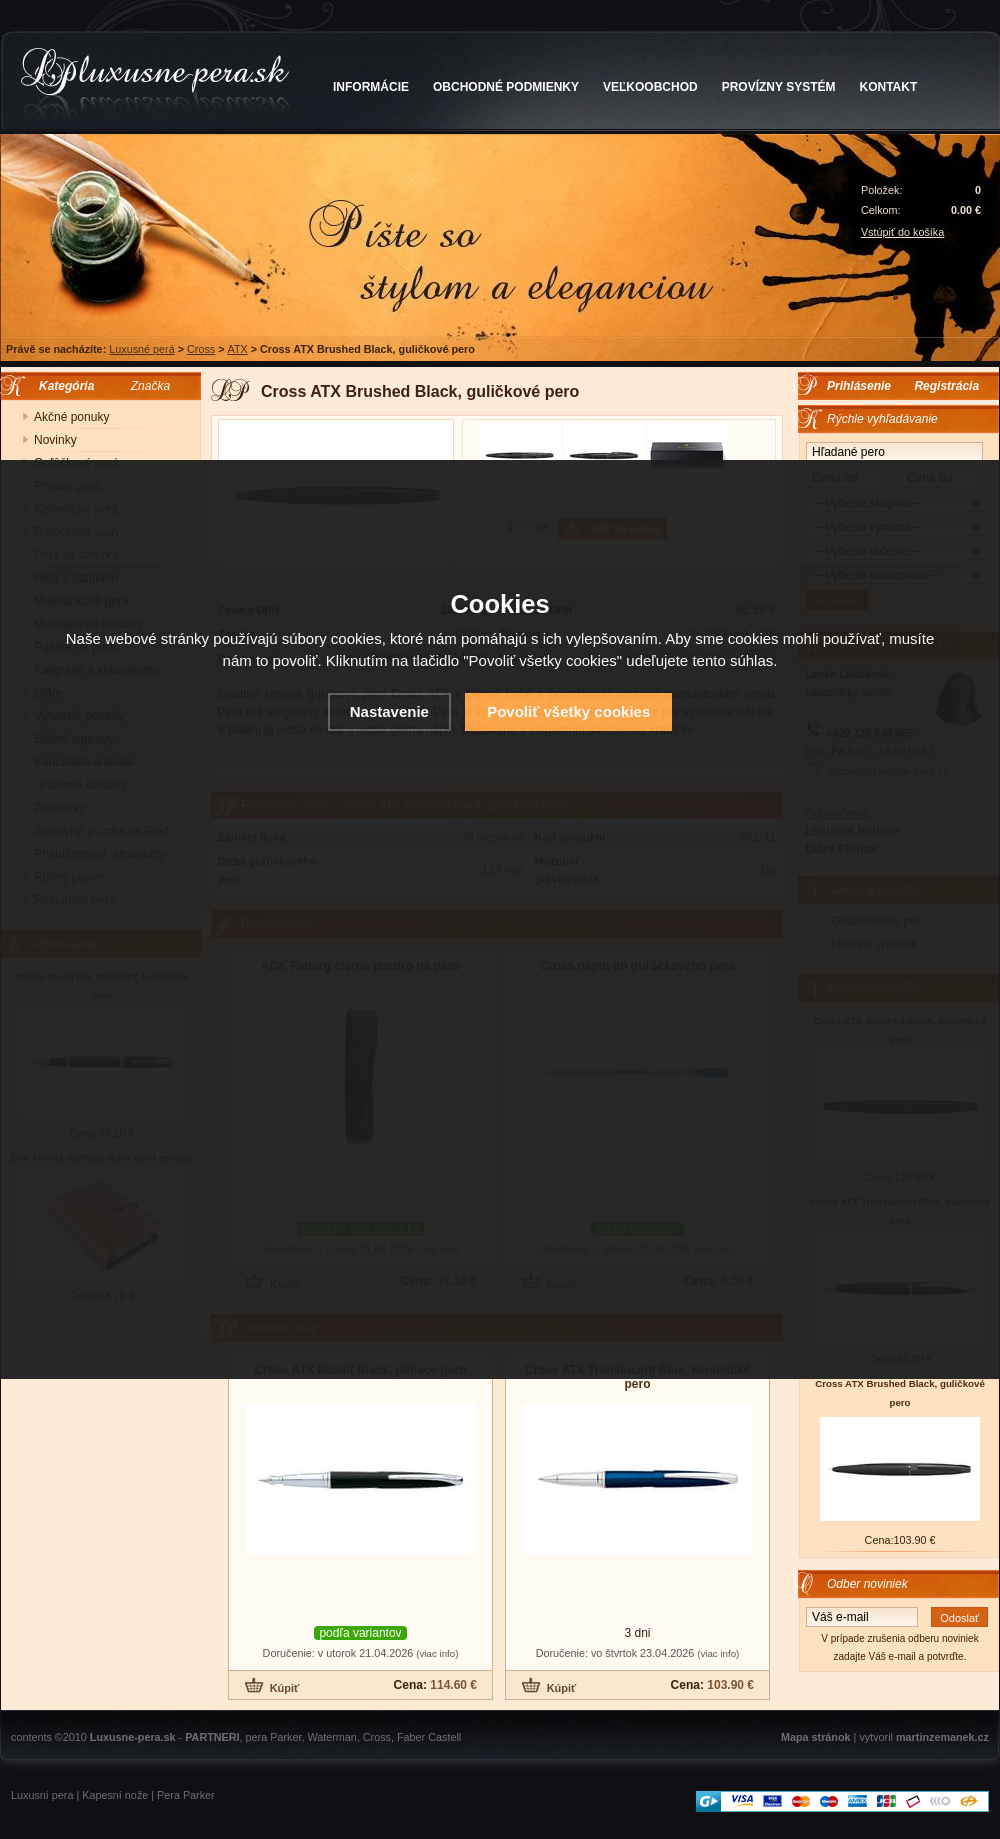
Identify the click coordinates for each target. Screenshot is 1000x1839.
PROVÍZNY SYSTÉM (779, 87)
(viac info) (437, 1653)
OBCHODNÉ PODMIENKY (506, 87)
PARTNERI (212, 1737)
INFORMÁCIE (371, 87)
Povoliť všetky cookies (568, 711)
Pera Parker (186, 1795)
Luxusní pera (42, 1795)
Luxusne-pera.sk (133, 1737)
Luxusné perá (141, 349)
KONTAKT (889, 87)
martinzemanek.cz (942, 1737)
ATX (238, 349)
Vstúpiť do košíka (902, 232)
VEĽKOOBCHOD (650, 87)
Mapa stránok (816, 1737)
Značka (150, 386)
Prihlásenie (859, 386)
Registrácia (946, 386)
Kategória (61, 386)
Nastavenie (389, 711)
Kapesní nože (115, 1795)
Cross (201, 349)
